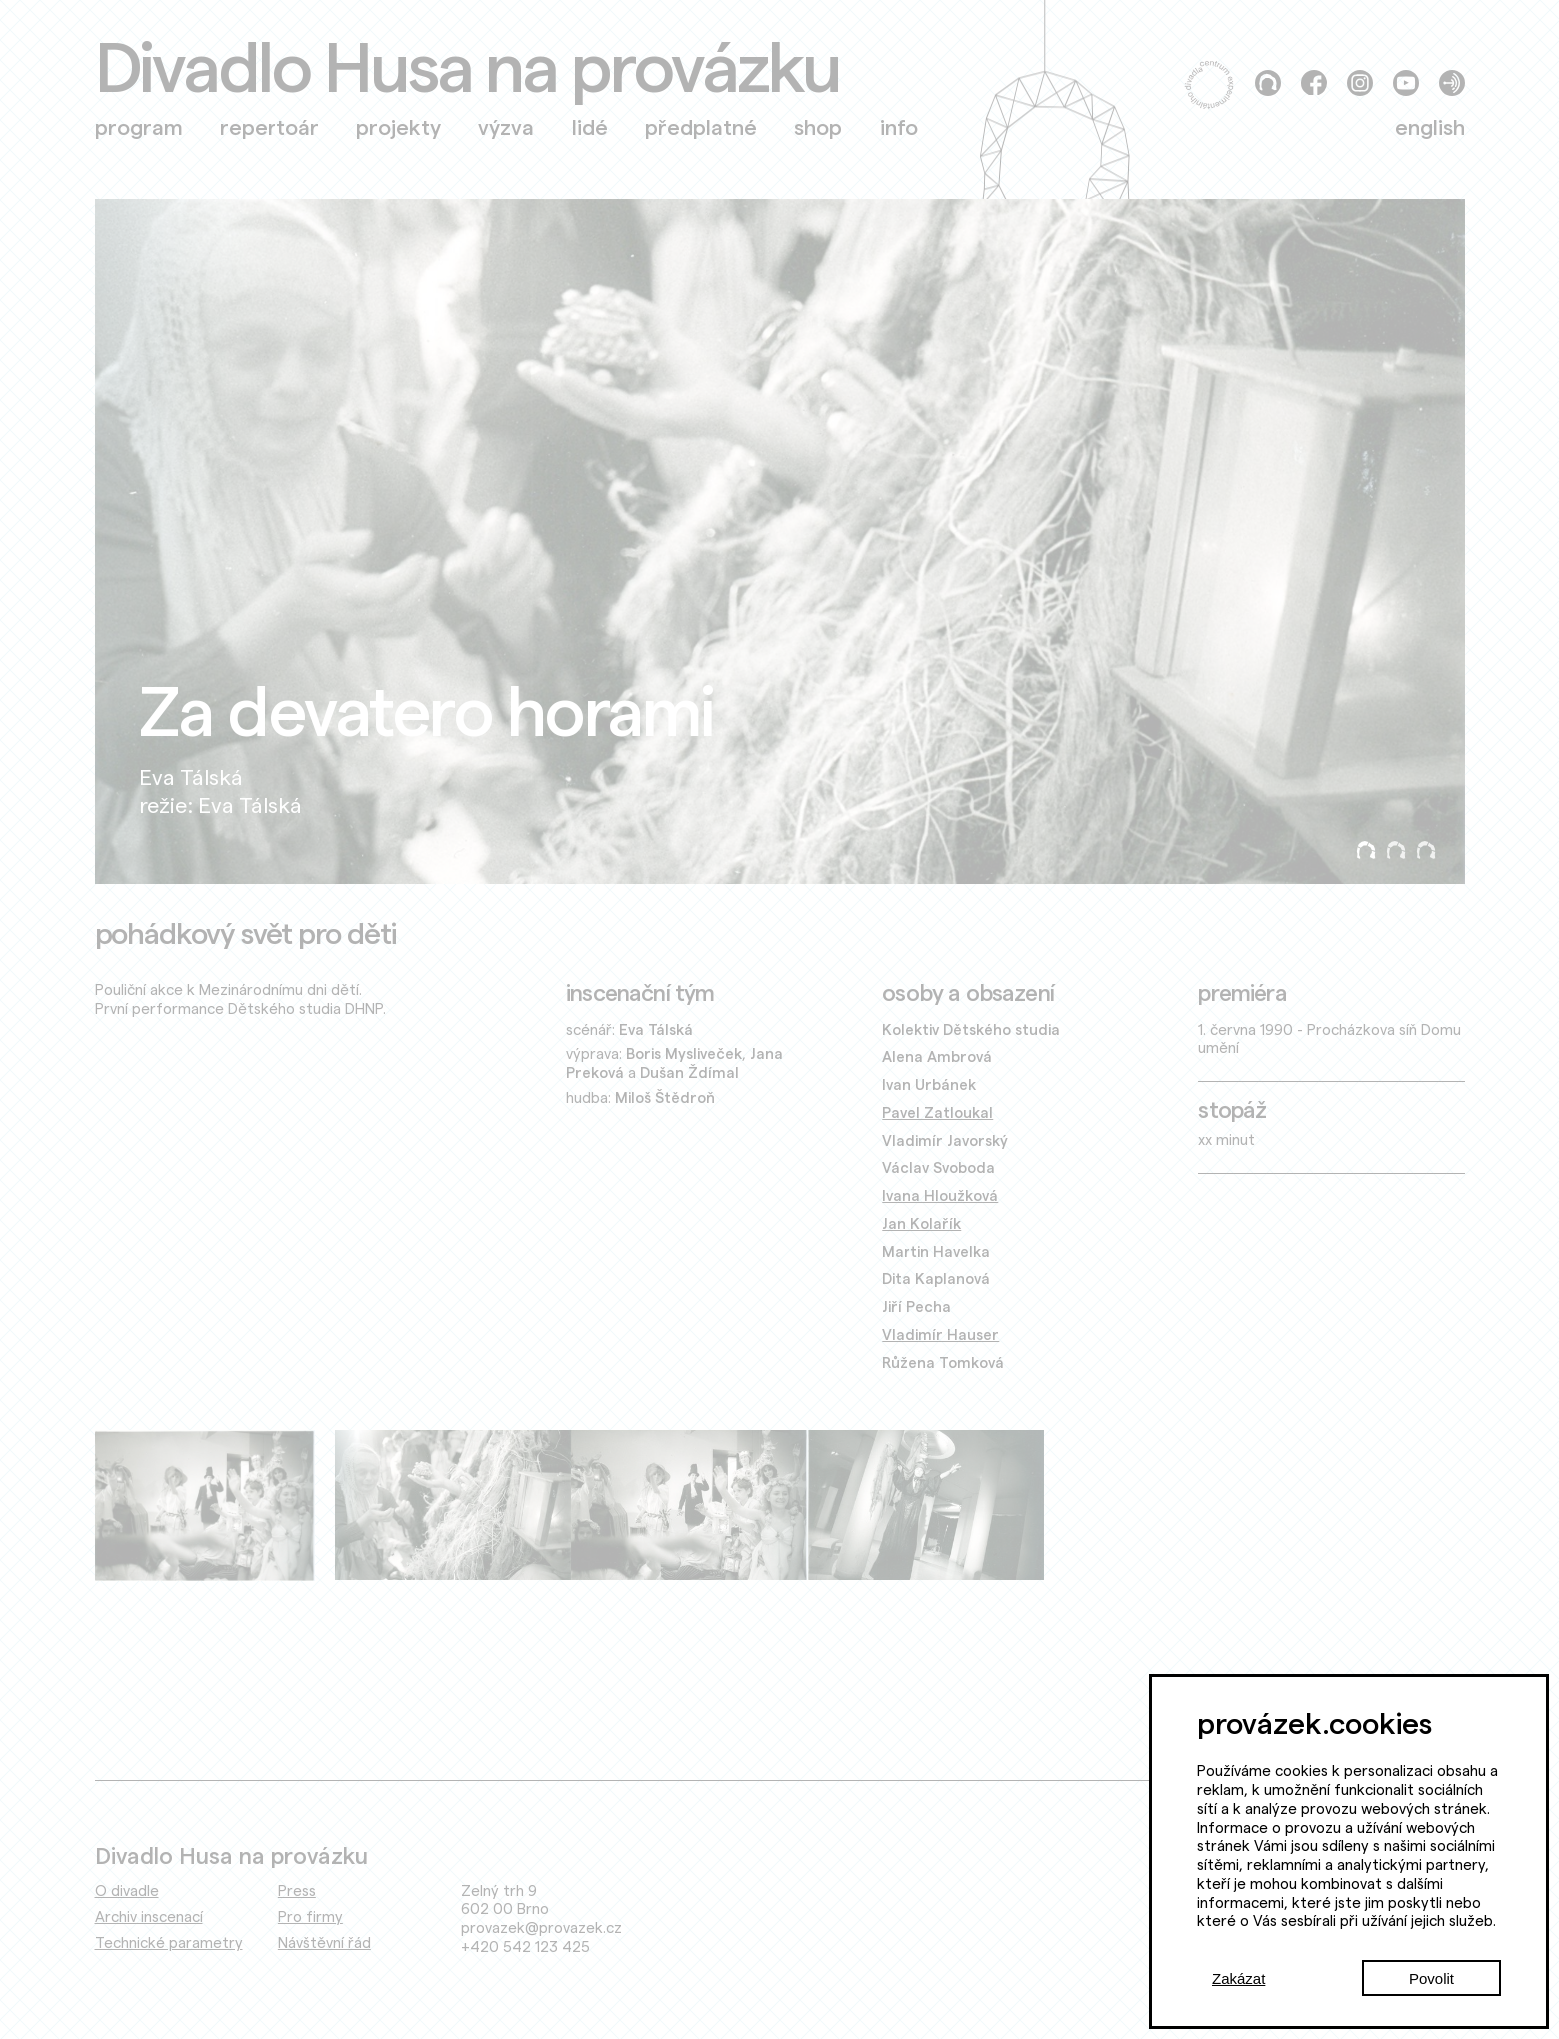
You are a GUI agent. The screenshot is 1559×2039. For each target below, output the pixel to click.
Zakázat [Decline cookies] (1238, 1978)
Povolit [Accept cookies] (1431, 1978)
